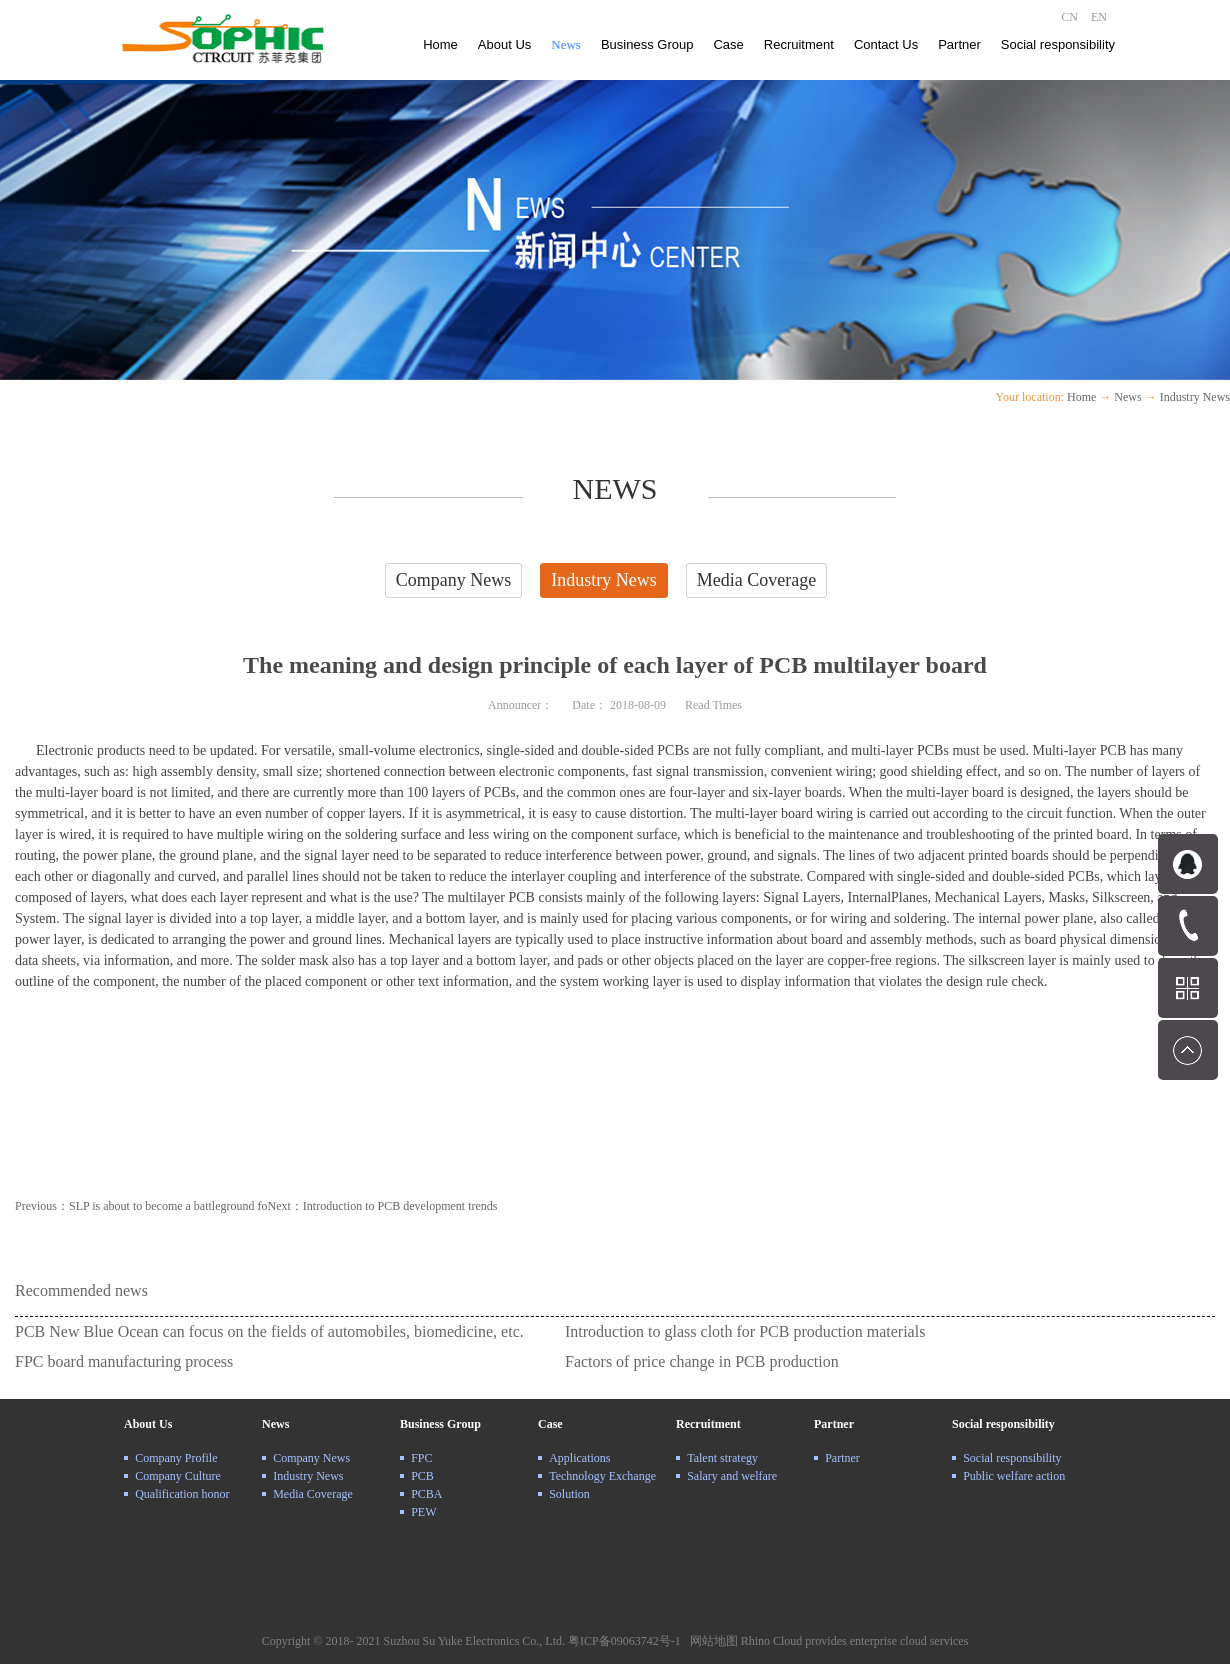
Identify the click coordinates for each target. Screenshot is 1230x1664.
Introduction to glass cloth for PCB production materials (745, 1331)
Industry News (1195, 397)
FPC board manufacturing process (124, 1361)
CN (1069, 17)
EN (1099, 17)
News (1127, 397)
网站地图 (711, 1641)
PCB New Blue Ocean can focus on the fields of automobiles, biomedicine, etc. (269, 1331)
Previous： (141, 1206)
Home (440, 44)
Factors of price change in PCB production (702, 1361)
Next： (383, 1206)
